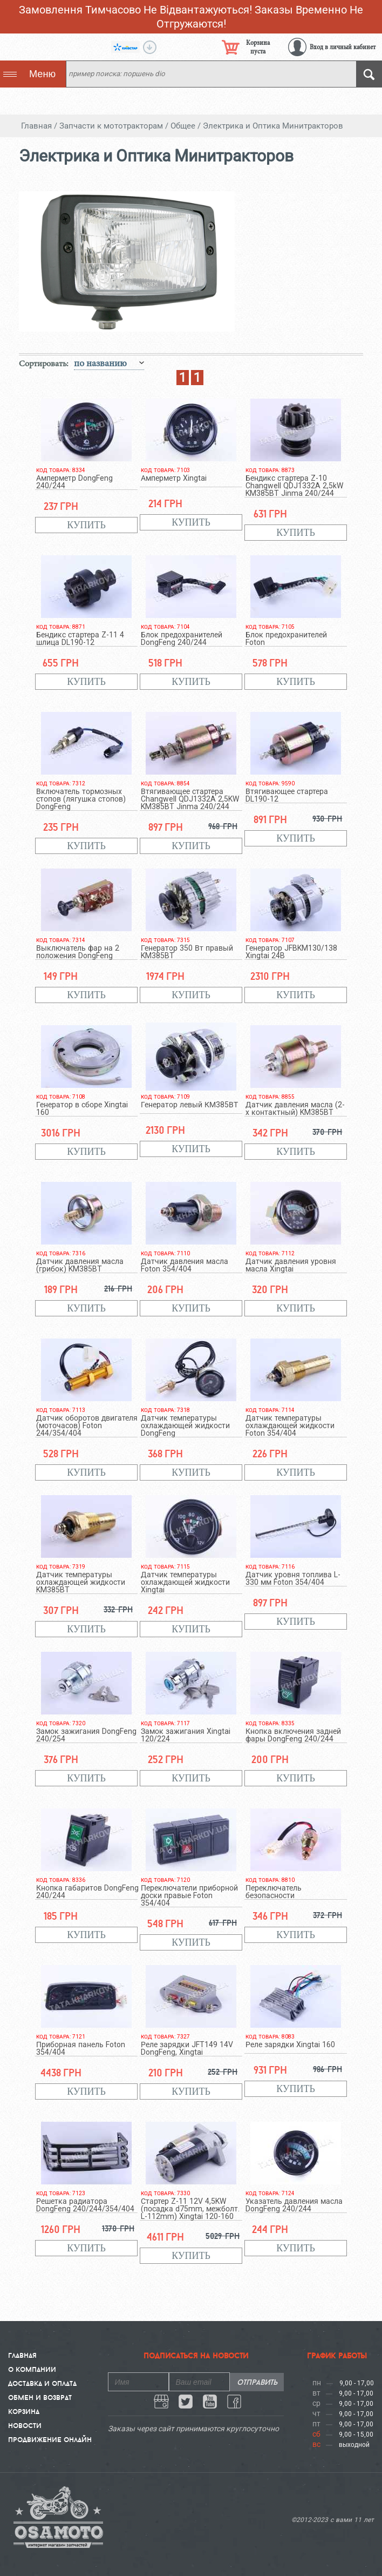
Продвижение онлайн (50, 2439)
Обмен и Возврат (40, 2397)
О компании (32, 2369)
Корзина (23, 2411)
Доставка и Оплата (42, 2383)
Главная (22, 2355)
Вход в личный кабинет (343, 47)
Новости (25, 2425)
